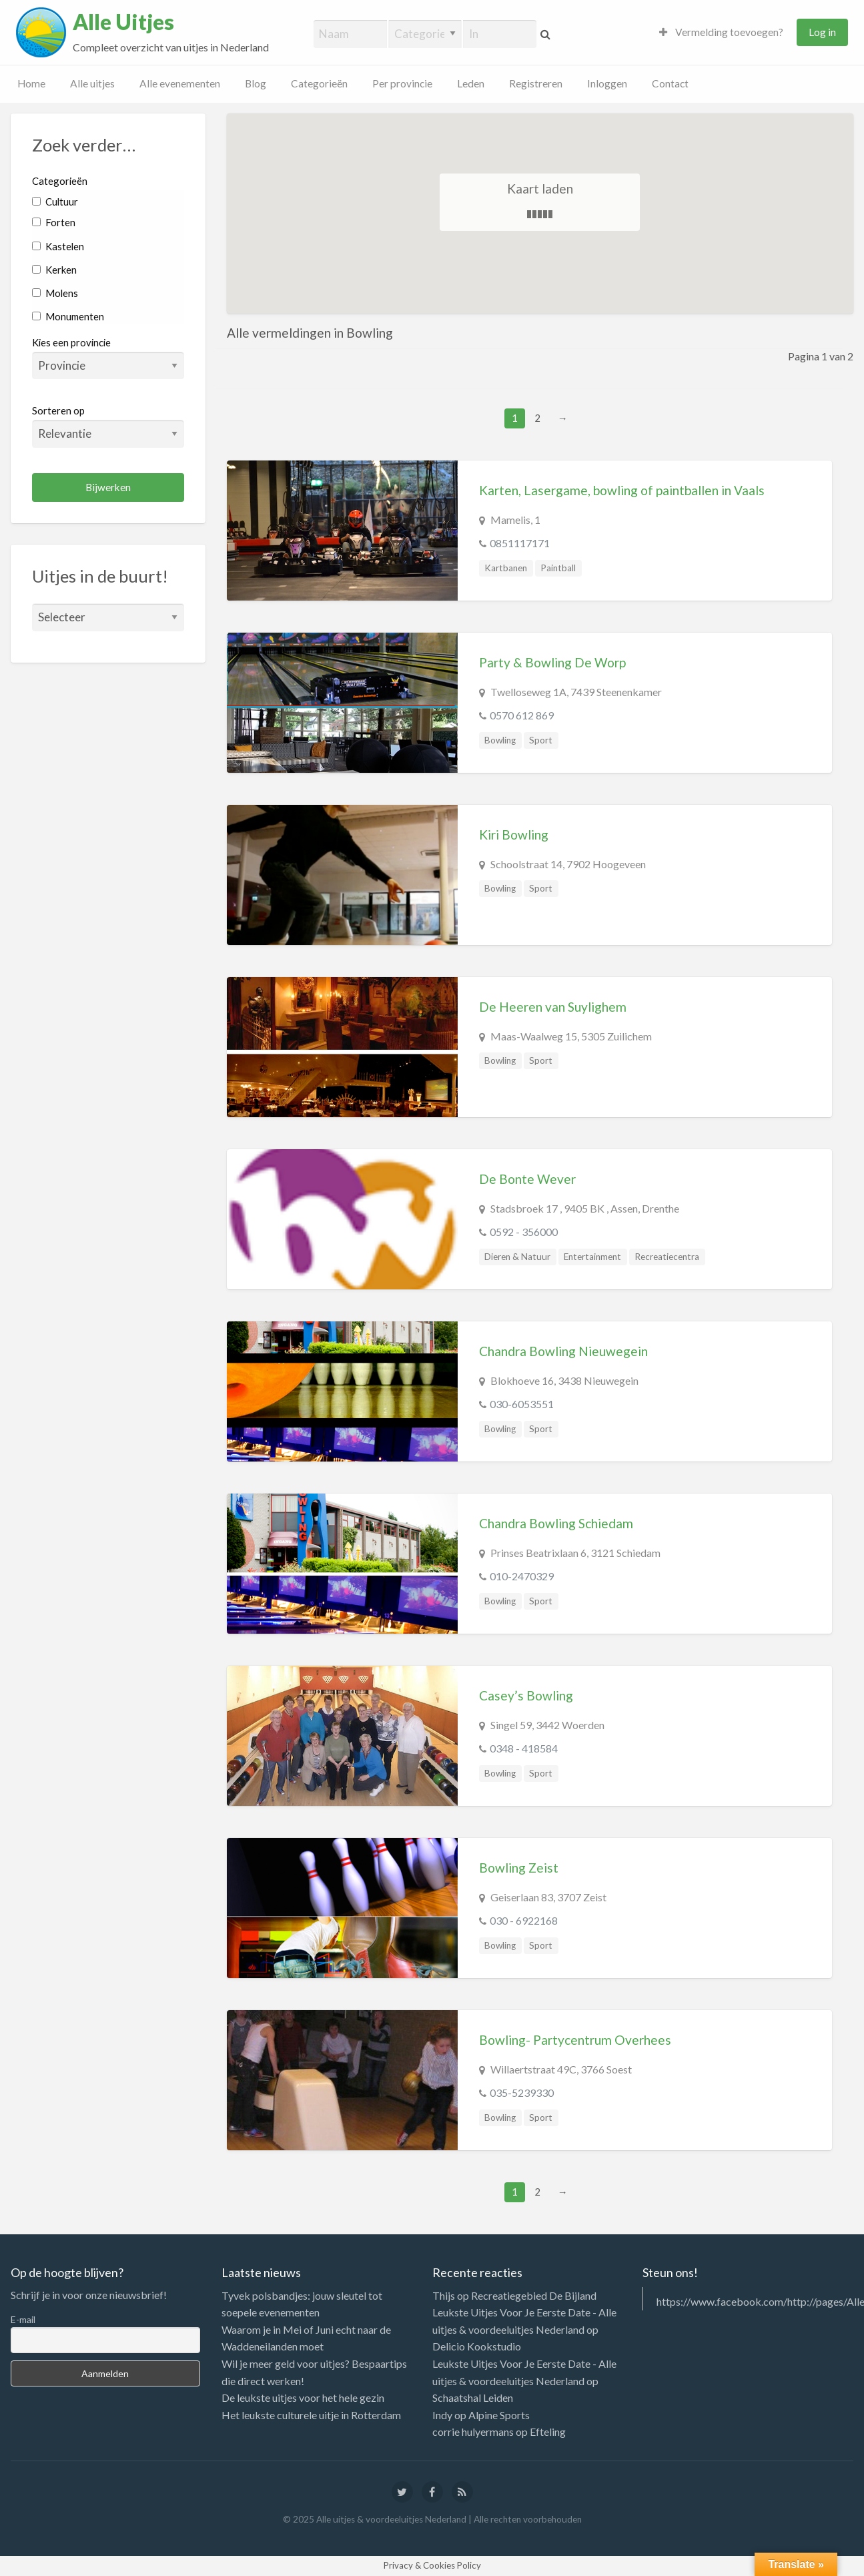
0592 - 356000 (524, 1231)
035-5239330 (522, 2092)
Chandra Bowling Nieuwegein (563, 1351)
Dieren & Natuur (517, 1256)
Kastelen (58, 246)
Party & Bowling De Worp (552, 662)
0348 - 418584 (524, 1748)
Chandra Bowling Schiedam (556, 1523)
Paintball (558, 568)
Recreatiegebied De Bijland (533, 2295)
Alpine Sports (499, 2414)
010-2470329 (522, 1576)
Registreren (535, 83)
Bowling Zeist (518, 1867)
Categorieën (319, 83)
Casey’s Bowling (526, 1695)
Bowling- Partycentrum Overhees (575, 2039)
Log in (822, 32)
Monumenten (68, 316)
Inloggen (607, 83)
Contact (670, 83)
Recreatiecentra (666, 1256)
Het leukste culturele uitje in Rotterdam (311, 2414)
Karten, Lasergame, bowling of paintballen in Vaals (622, 490)
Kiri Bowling (513, 834)
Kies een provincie (71, 342)
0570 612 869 (522, 715)
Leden (470, 83)
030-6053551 (522, 1403)
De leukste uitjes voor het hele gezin (303, 2397)
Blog (255, 83)
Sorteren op (108, 425)
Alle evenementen (179, 83)
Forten (53, 222)
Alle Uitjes (123, 22)
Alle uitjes (92, 83)
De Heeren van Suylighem (552, 1006)
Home (31, 83)
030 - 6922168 (524, 1920)
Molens (55, 293)
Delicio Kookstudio (476, 2346)
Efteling (548, 2431)
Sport (540, 740)
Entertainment (592, 1256)
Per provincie (402, 83)
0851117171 (520, 543)
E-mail (23, 2319)
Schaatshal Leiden (472, 2397)
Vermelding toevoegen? (721, 32)
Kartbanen (505, 568)
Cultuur (55, 202)
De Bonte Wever (527, 1179)
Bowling (500, 740)
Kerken (54, 270)
